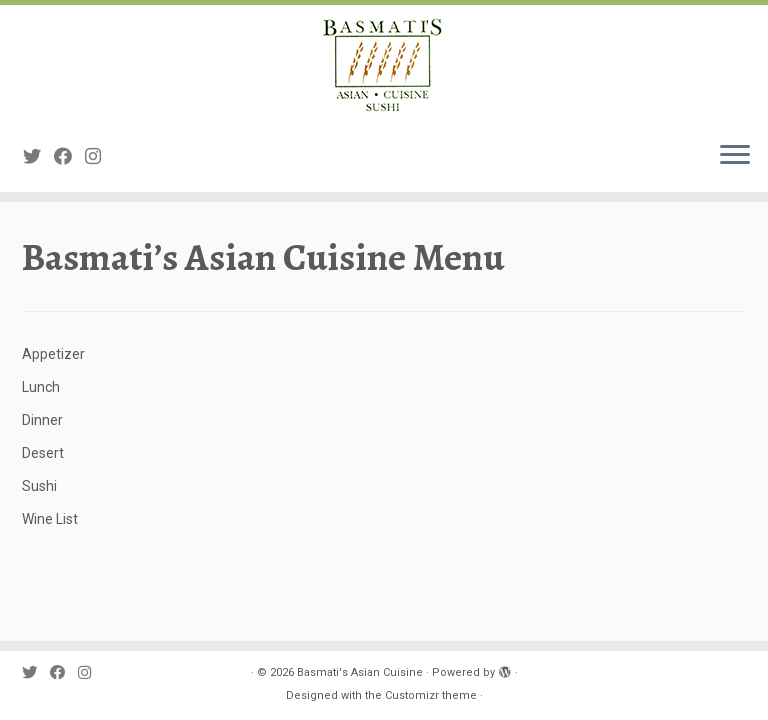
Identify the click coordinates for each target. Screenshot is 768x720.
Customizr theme (431, 695)
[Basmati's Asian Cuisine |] (384, 65)
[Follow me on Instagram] (99, 156)
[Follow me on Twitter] (38, 156)
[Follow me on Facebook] (69, 156)
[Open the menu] (735, 156)
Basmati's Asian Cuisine (360, 672)
